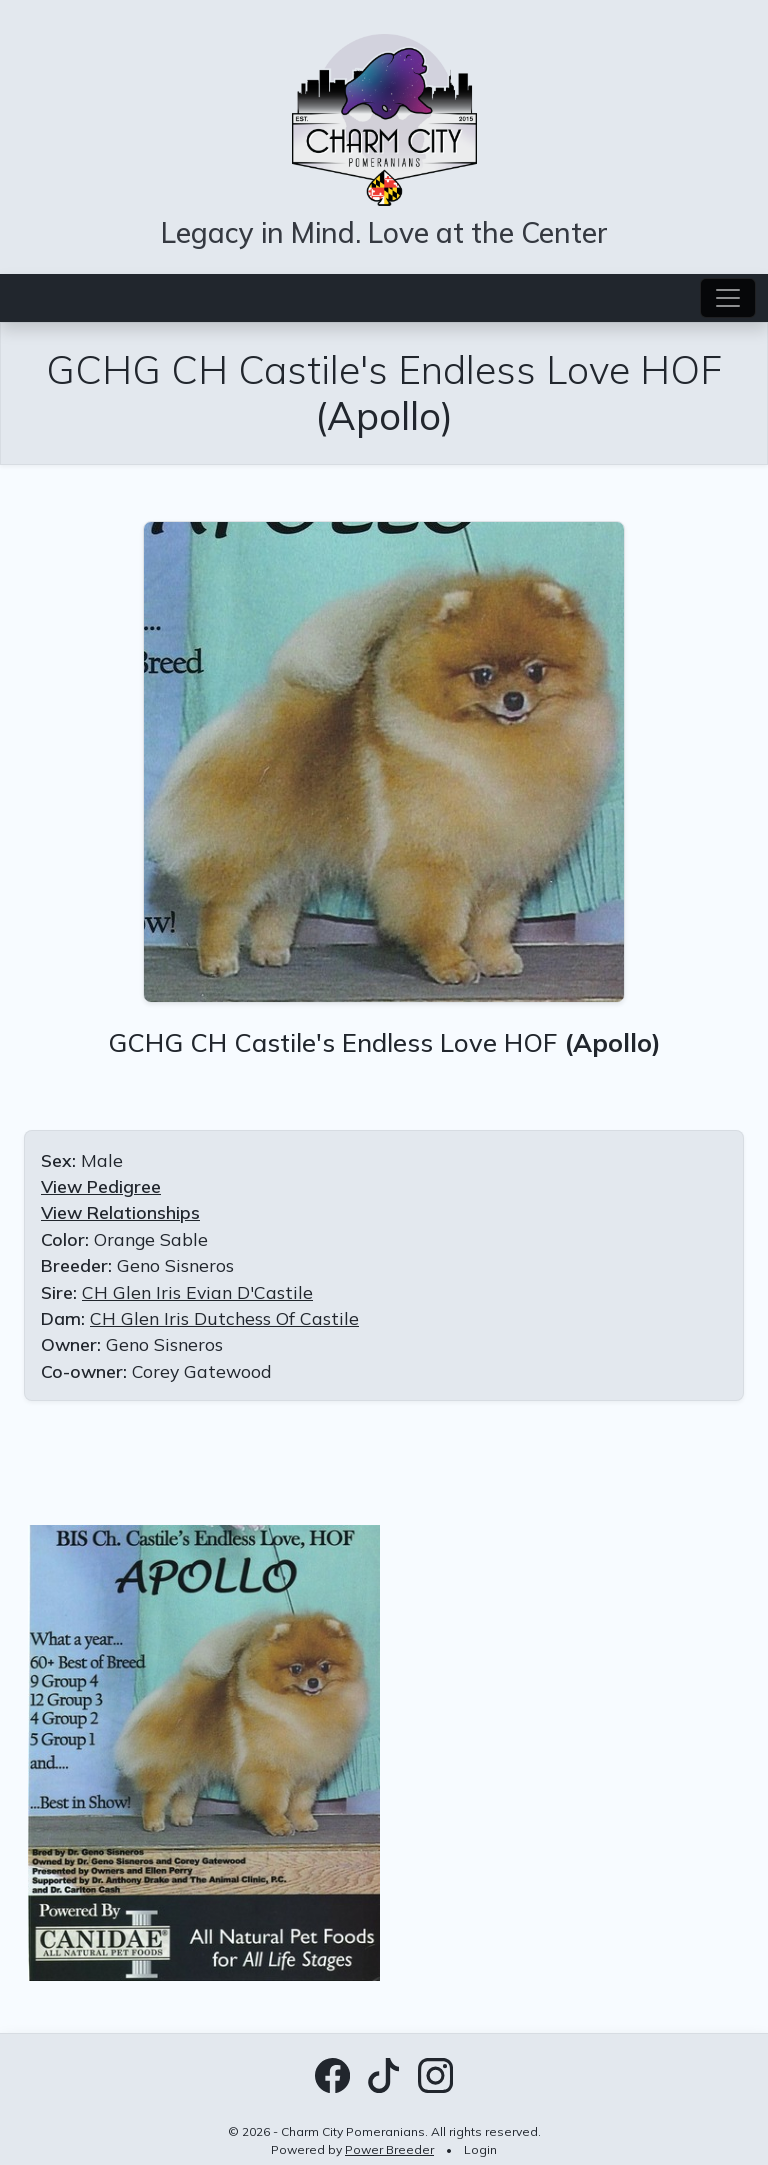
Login (480, 2149)
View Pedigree (101, 1186)
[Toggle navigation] (728, 298)
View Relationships (120, 1212)
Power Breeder (389, 2149)
